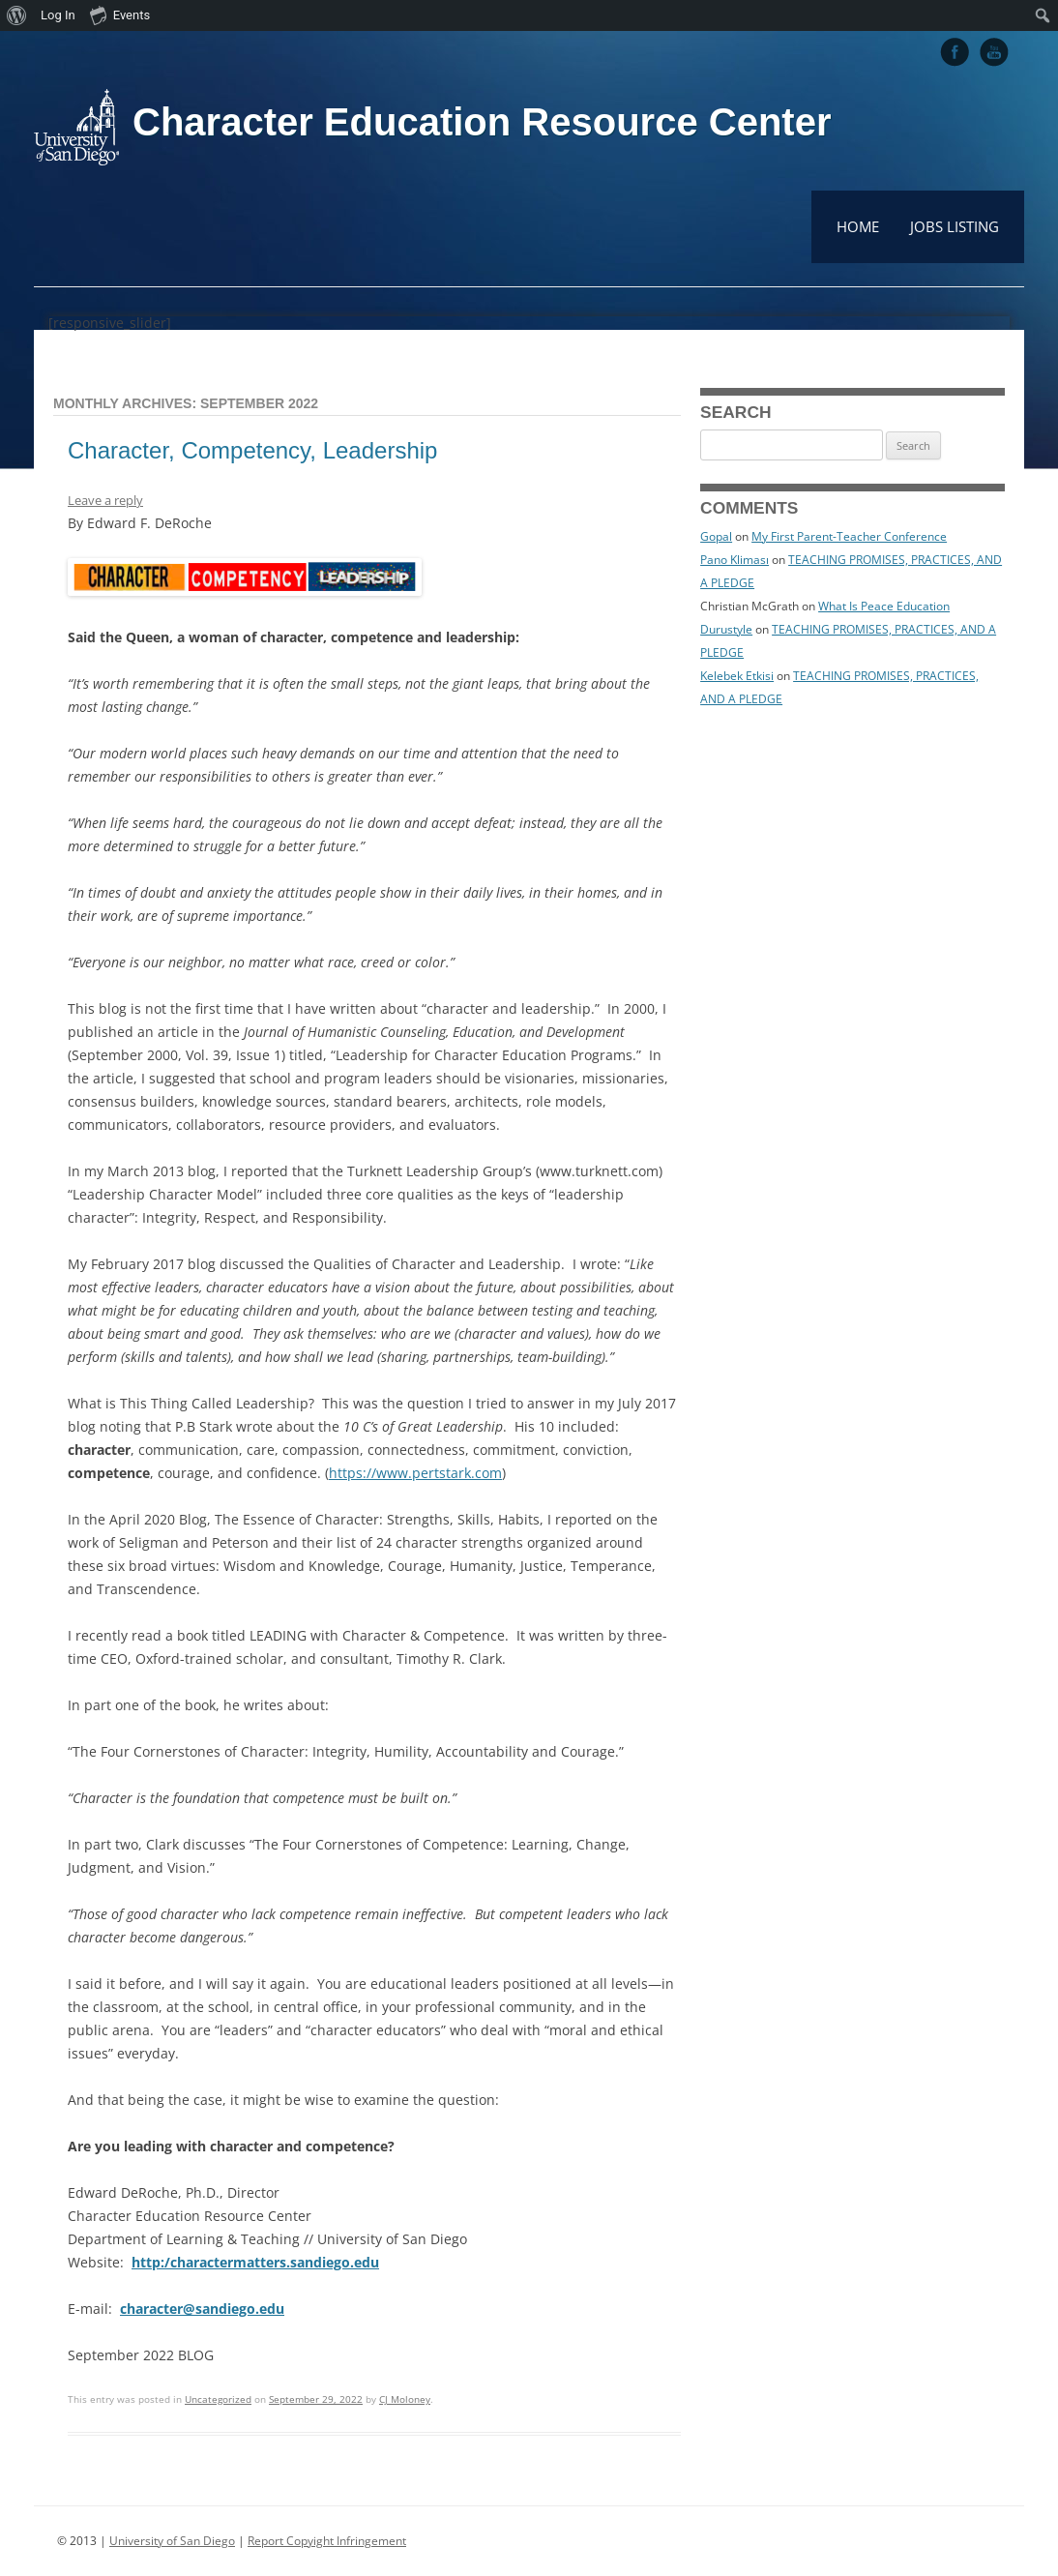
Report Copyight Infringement (327, 2540)
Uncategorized (218, 2399)
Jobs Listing (954, 226)
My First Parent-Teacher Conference (849, 536)
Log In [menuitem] (58, 15)
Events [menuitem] (120, 14)
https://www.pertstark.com (415, 1473)
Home (858, 226)
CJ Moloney (404, 2399)
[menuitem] (17, 15)
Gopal (716, 536)
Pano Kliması (734, 559)
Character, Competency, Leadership (252, 450)
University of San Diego (172, 2540)
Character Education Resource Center (481, 122)
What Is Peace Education (884, 606)
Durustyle (726, 629)
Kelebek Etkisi (737, 675)
